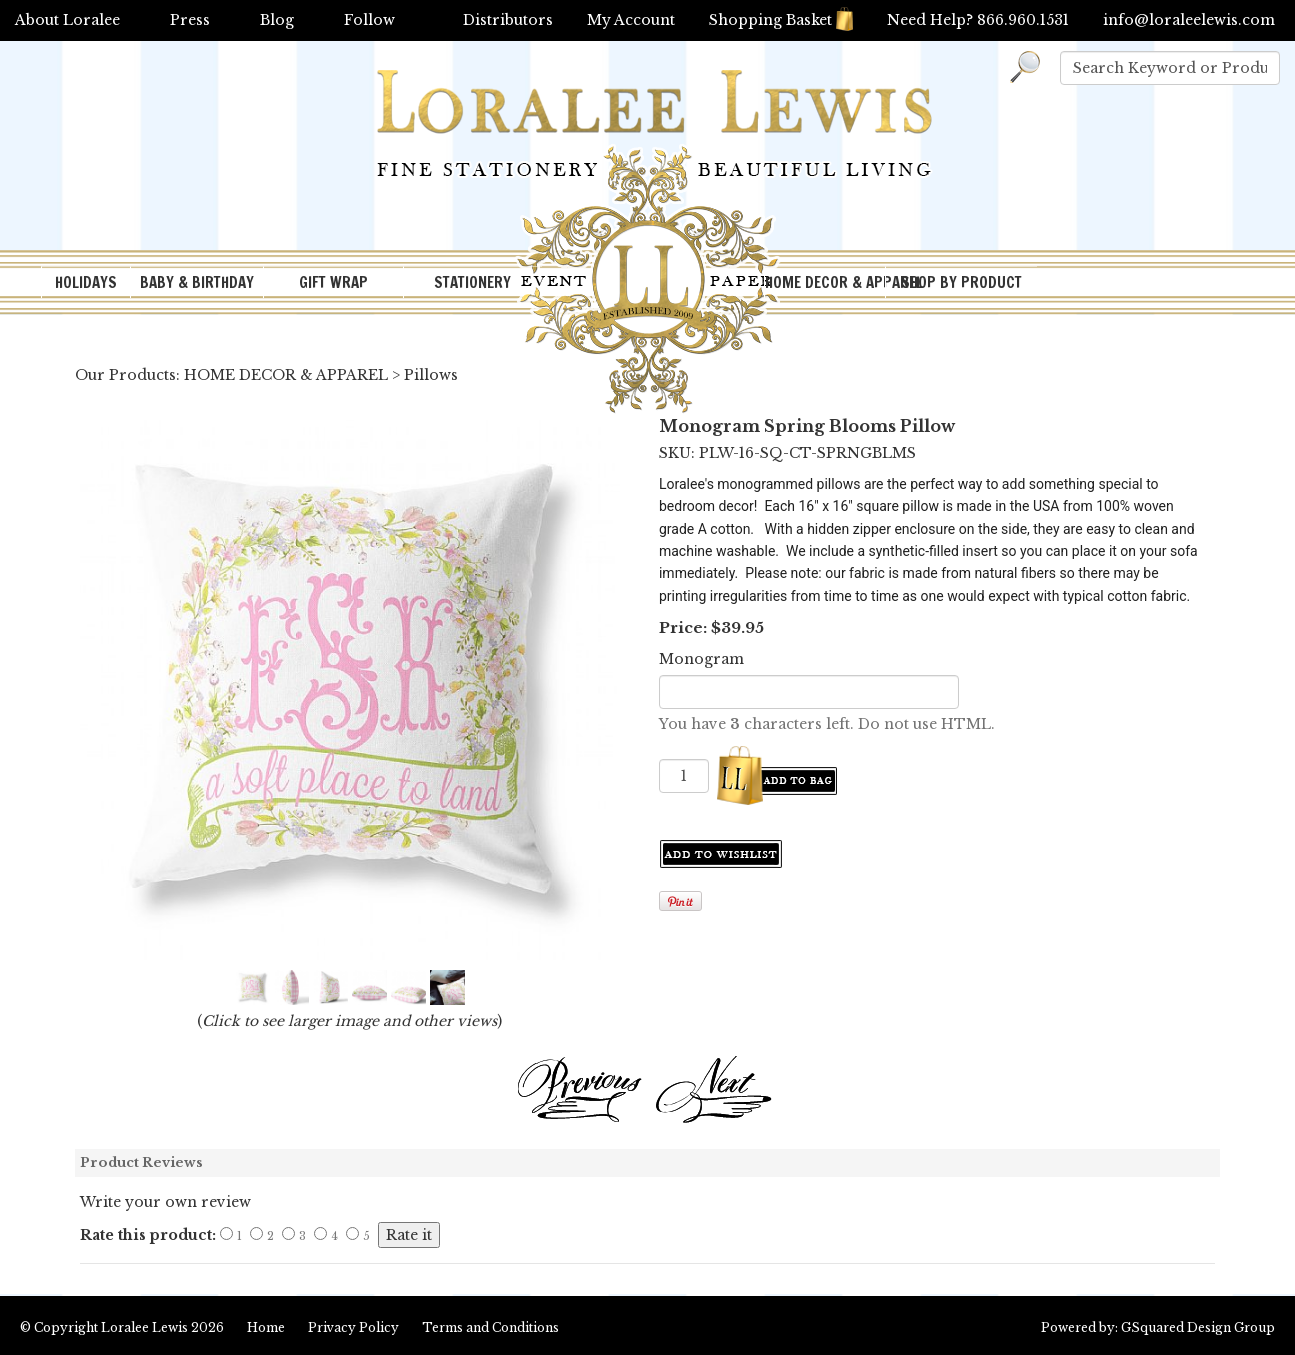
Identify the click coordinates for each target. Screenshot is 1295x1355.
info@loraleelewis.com (1189, 20)
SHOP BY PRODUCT (961, 282)
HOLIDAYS (86, 282)
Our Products (125, 375)
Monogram (701, 659)
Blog (277, 20)
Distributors (508, 20)
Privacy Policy (353, 1327)
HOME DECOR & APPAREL (825, 282)
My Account (631, 20)
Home (266, 1327)
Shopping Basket (781, 20)
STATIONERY (472, 282)
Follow (369, 20)
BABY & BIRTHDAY (197, 282)
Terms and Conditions (490, 1327)
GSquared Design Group (1198, 1327)
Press (190, 20)
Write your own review (165, 1202)
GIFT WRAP (333, 282)
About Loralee (67, 20)
